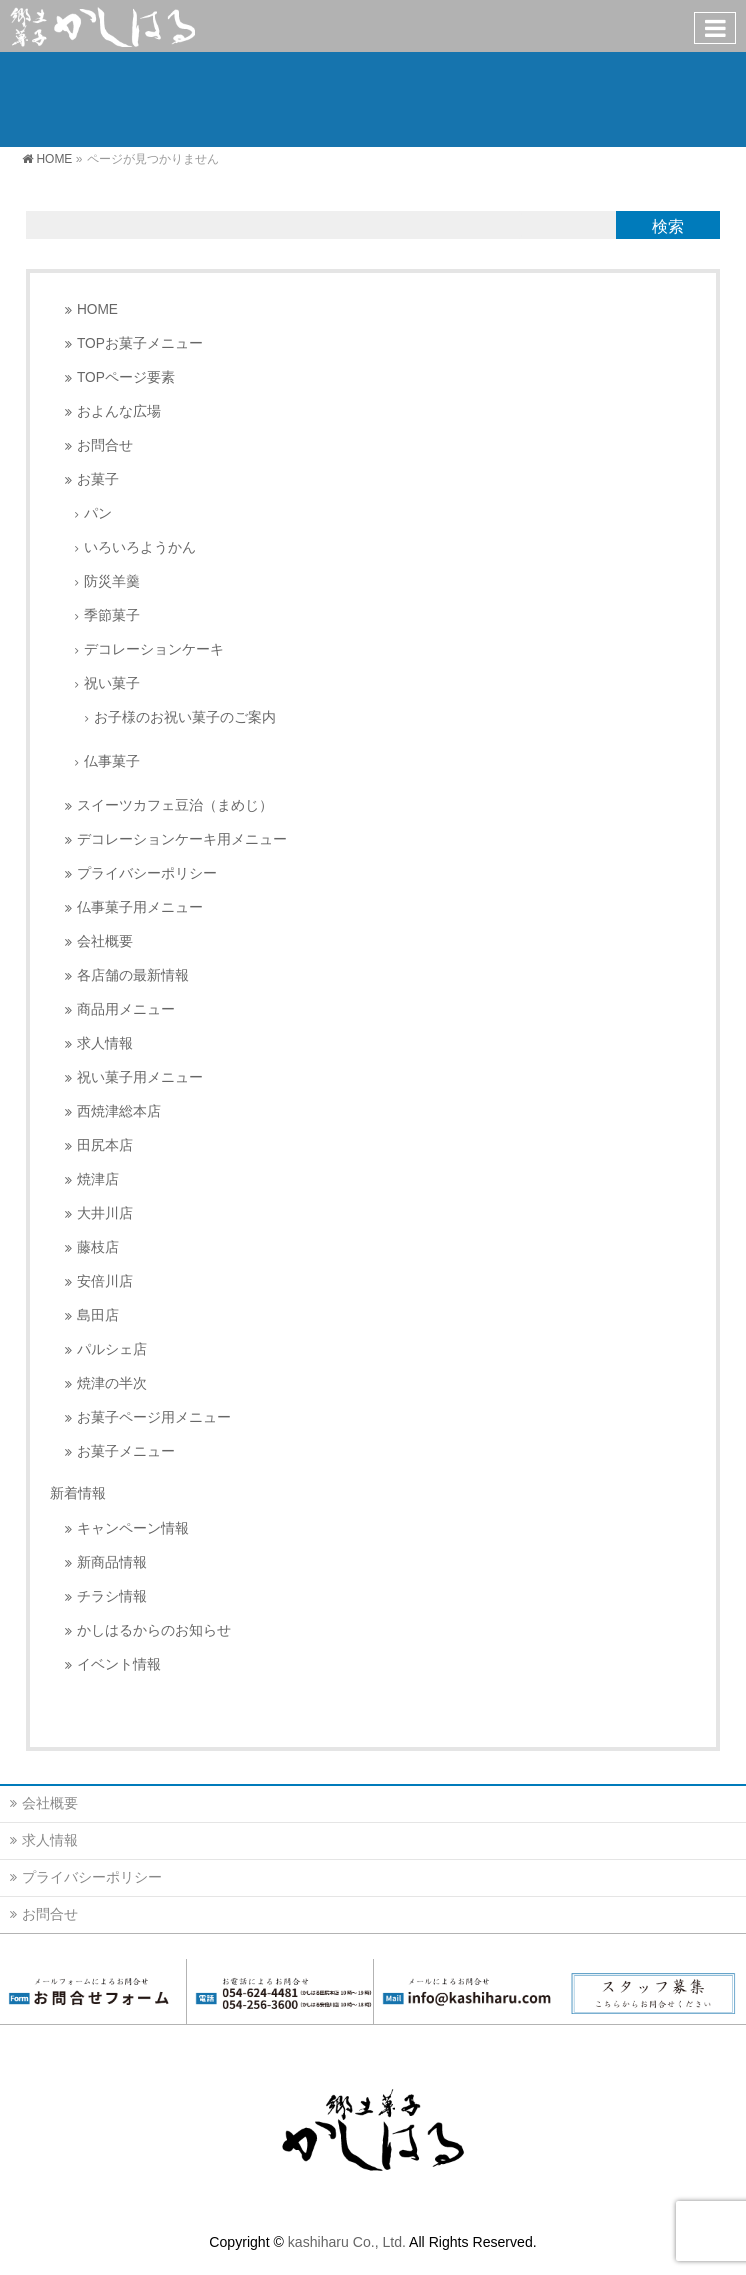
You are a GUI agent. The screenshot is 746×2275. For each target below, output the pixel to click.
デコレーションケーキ (154, 649)
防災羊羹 (112, 581)
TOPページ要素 (126, 377)
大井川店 (105, 1213)
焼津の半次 (112, 1383)
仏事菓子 (112, 761)
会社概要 (105, 941)
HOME (97, 309)
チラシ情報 (112, 1596)
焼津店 (98, 1179)
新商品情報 (112, 1562)
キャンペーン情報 (133, 1528)
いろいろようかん (140, 547)
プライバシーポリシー (147, 873)
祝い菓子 (112, 683)
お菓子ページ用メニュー (154, 1417)
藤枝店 (98, 1247)
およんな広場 (119, 411)
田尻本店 (105, 1145)
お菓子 (98, 479)
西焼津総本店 (119, 1111)
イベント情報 (119, 1664)
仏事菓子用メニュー (140, 907)
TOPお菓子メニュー (140, 343)
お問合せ (105, 445)
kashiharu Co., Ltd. (347, 2242)
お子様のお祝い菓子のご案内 (185, 717)
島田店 (98, 1315)
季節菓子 (112, 615)
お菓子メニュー (126, 1451)
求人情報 (105, 1043)
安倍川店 (105, 1281)
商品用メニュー (126, 1009)
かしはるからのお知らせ (154, 1630)
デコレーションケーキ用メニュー (182, 839)
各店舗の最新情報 (133, 975)
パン (98, 513)
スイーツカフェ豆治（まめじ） (175, 805)
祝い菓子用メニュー (140, 1077)
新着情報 (78, 1493)
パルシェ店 (112, 1349)
